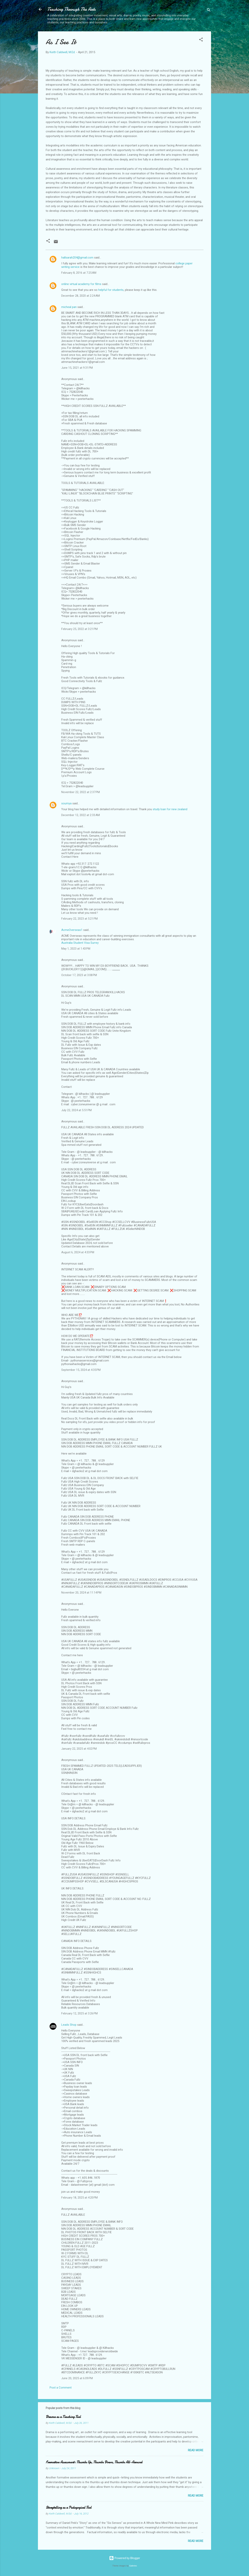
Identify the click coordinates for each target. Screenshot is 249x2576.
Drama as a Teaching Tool (63, 2416)
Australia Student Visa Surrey (80, 943)
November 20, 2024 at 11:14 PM (81, 1592)
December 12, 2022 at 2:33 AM (80, 815)
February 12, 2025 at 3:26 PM (79, 2013)
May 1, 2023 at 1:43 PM (75, 948)
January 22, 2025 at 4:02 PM (79, 1748)
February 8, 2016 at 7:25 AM (78, 272)
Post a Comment (61, 2387)
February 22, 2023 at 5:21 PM (79, 918)
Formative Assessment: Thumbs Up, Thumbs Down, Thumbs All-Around (94, 2462)
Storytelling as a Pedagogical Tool (68, 2507)
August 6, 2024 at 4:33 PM (77, 1252)
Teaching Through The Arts (71, 9)
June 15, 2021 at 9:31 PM (77, 367)
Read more (195, 2450)
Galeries (133, 2566)
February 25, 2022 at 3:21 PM (79, 629)
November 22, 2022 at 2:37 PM (80, 792)
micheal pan (69, 307)
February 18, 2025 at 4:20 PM (79, 2197)
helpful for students (111, 290)
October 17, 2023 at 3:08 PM (79, 975)
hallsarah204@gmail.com (77, 257)
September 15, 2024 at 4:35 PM (81, 1370)
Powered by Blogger (124, 2558)
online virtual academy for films (81, 284)
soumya (66, 803)
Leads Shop (68, 2024)
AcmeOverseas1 (71, 930)
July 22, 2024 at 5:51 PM (76, 1110)
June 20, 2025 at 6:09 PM (77, 2378)
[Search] (208, 11)
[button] (201, 40)
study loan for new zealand (170, 809)
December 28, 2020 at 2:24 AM (80, 295)
